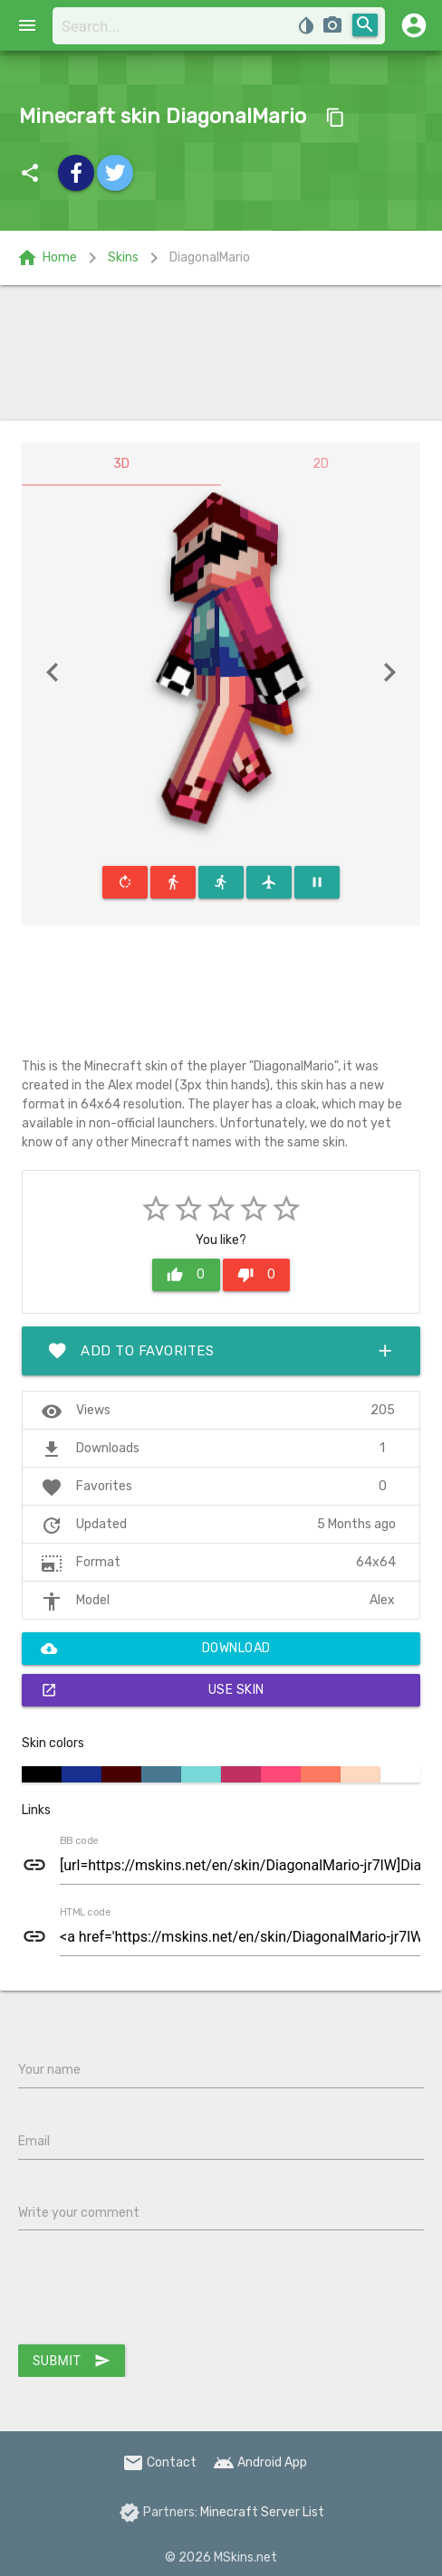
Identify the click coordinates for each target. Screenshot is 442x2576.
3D (121, 463)
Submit (71, 2360)
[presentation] (155, 2291)
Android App (260, 2462)
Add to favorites (221, 1350)
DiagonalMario (209, 257)
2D (320, 463)
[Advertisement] (221, 353)
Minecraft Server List (262, 2512)
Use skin (152, 1690)
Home (46, 258)
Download (156, 1648)
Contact (159, 2462)
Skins (123, 257)
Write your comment (78, 2212)
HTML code (85, 1912)
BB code (79, 1841)
